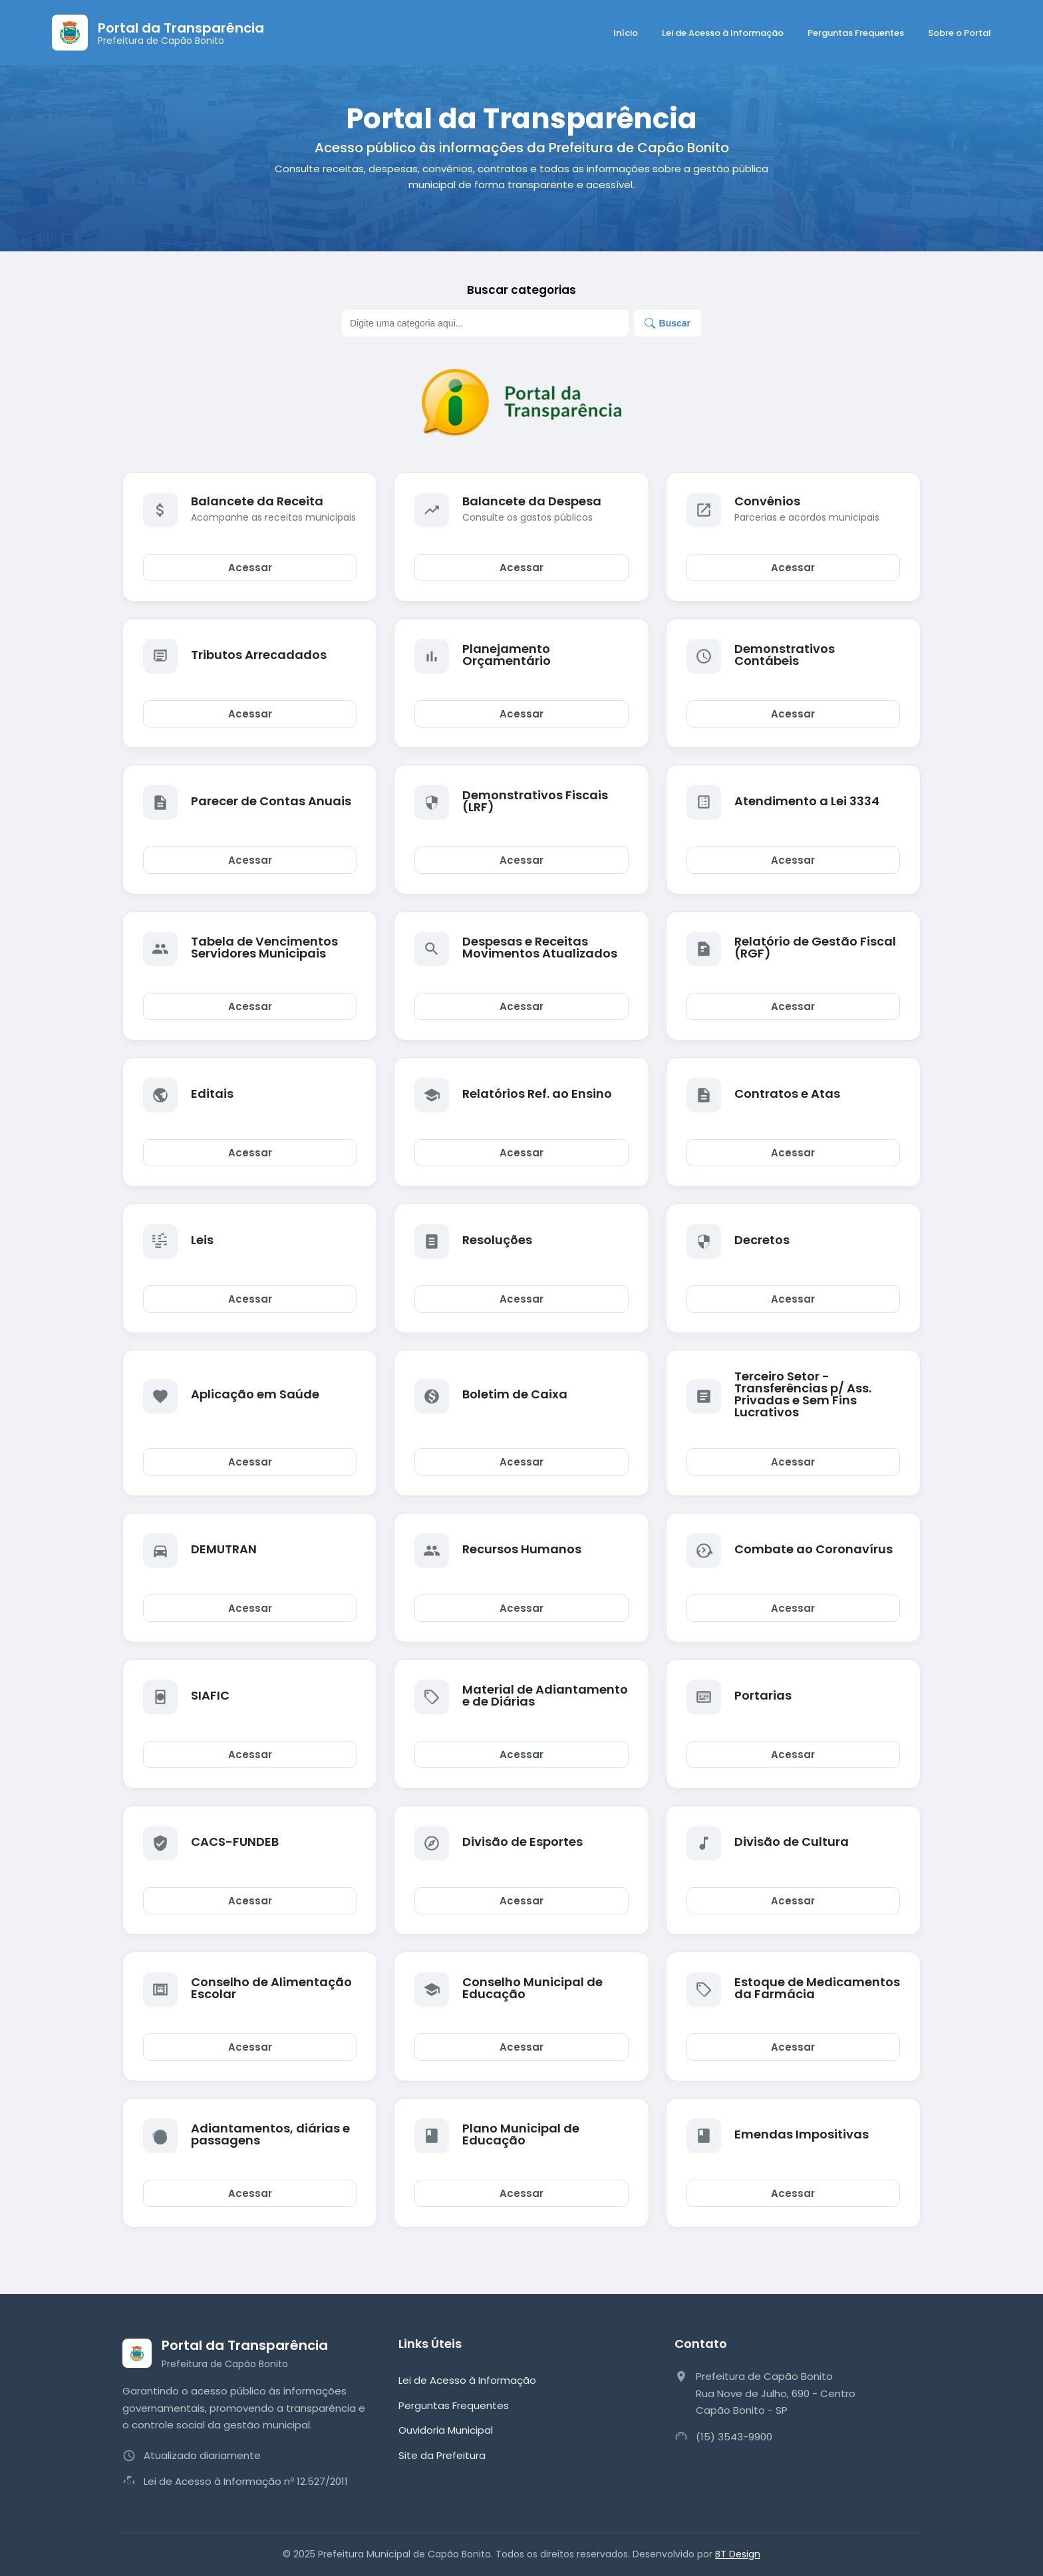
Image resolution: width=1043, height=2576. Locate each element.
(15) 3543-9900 (734, 2437)
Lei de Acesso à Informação (723, 33)
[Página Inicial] (158, 33)
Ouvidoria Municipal (445, 2430)
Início (625, 33)
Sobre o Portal (959, 33)
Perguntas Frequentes (856, 33)
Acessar (250, 568)
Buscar (667, 323)
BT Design (737, 2554)
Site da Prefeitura (442, 2455)
